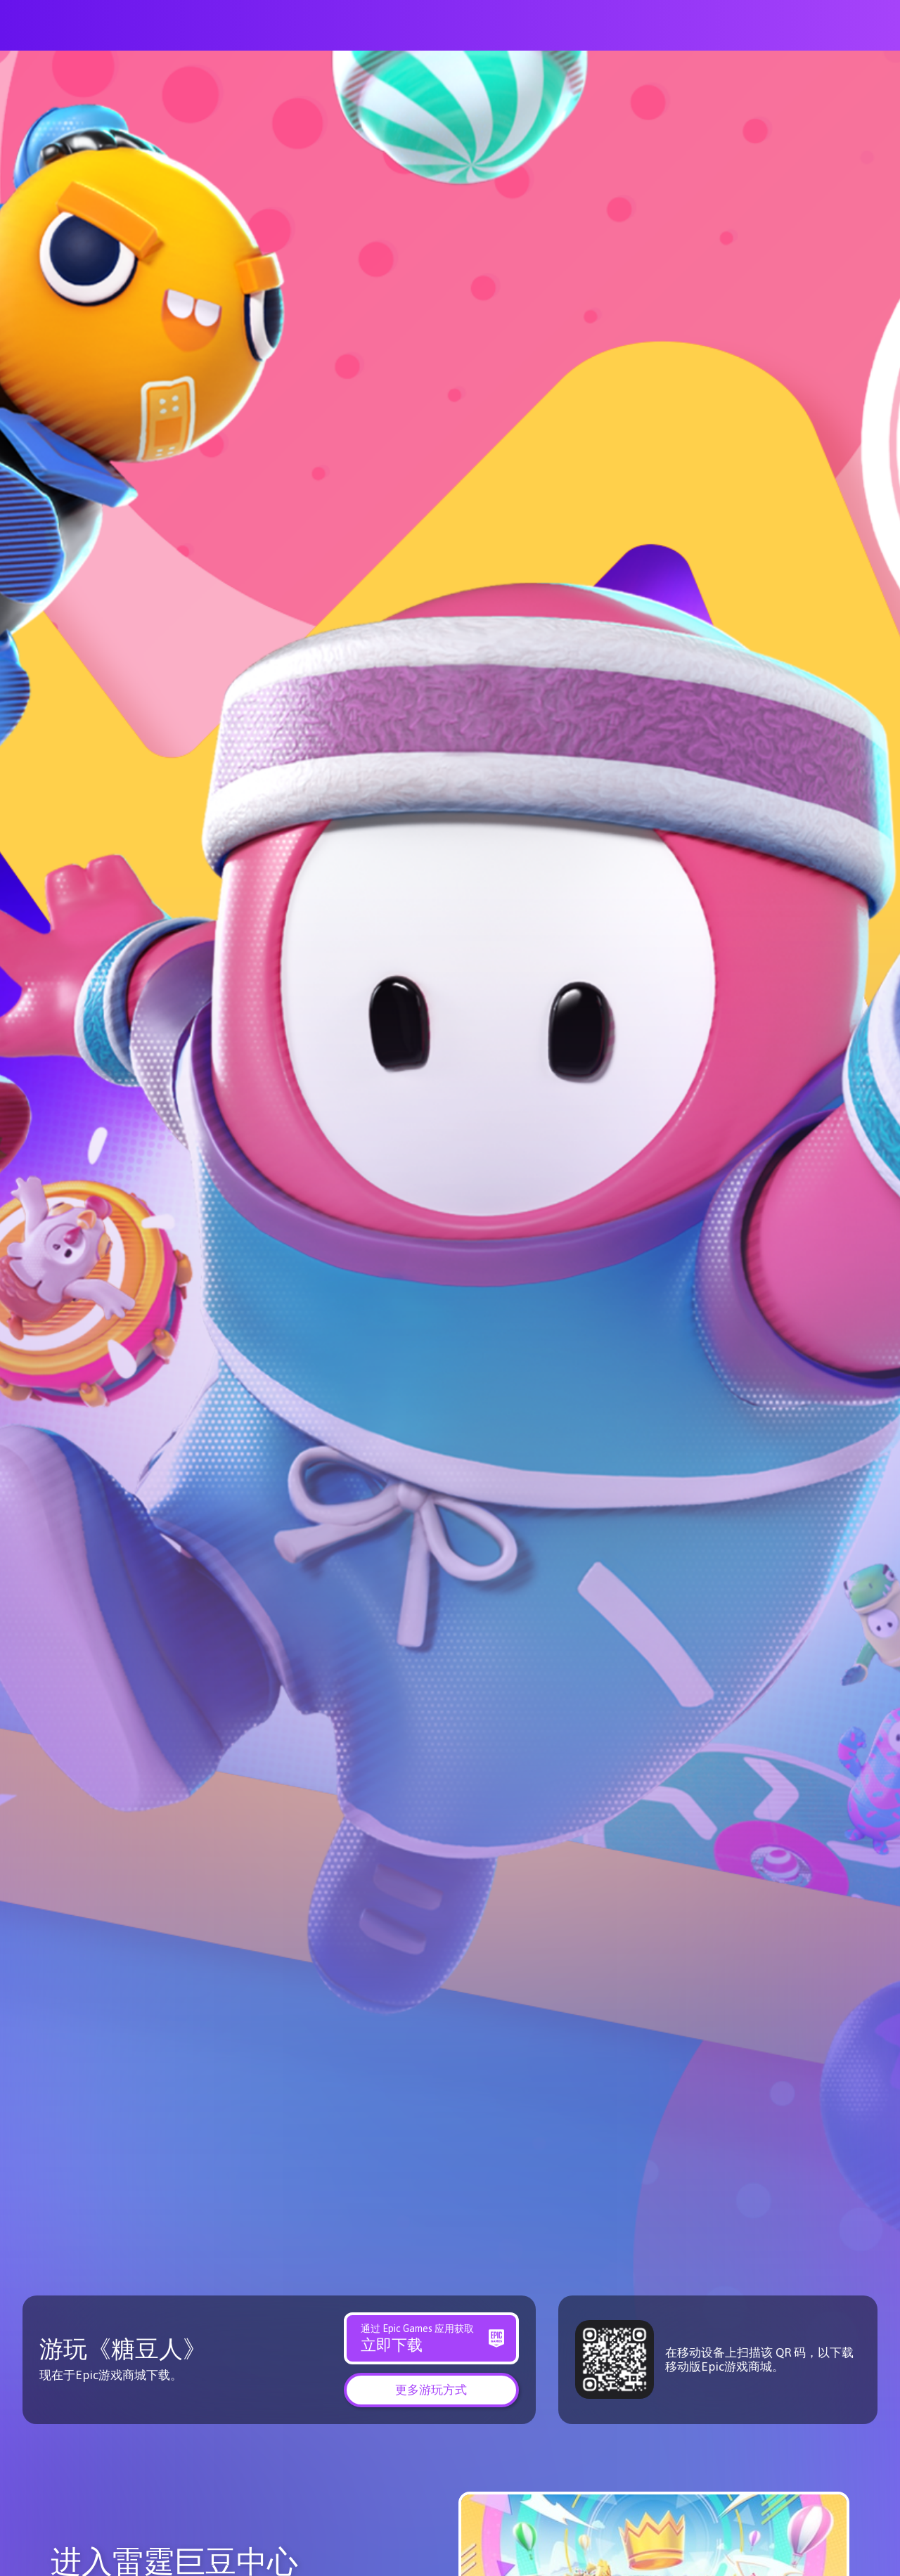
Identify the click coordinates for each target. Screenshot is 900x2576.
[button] (431, 2389)
